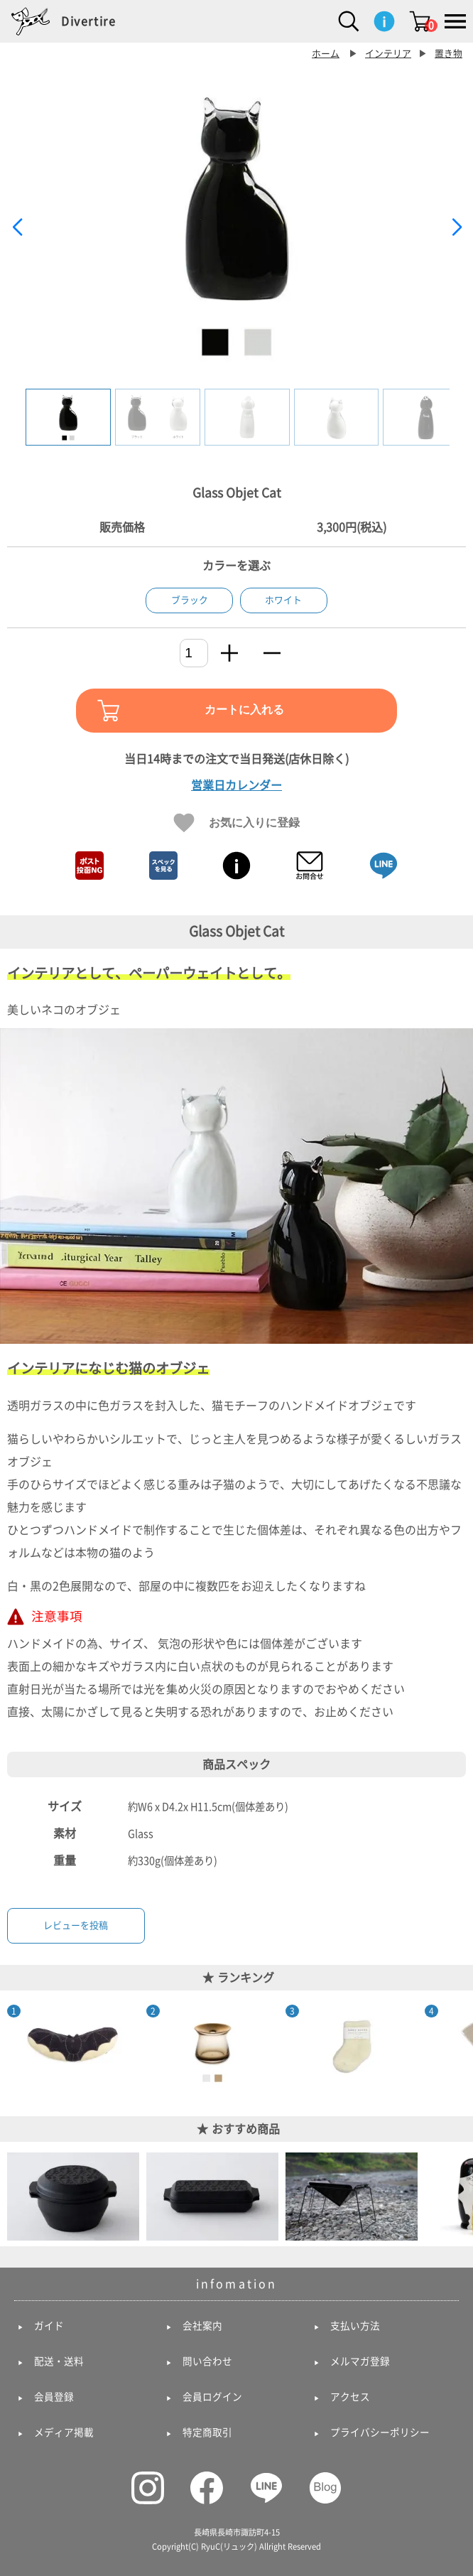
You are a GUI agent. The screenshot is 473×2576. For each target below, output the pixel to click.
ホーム (325, 53)
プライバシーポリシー (380, 2432)
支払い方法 (355, 2326)
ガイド (49, 2326)
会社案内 (202, 2326)
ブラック (189, 600)
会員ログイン (212, 2397)
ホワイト (283, 600)
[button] (456, 227)
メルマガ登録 (360, 2361)
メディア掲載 (64, 2432)
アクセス (350, 2397)
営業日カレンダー (236, 785)
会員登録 (54, 2397)
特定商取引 (207, 2432)
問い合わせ (207, 2361)
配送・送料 (59, 2361)
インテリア (388, 53)
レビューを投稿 (75, 1925)
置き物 (448, 53)
